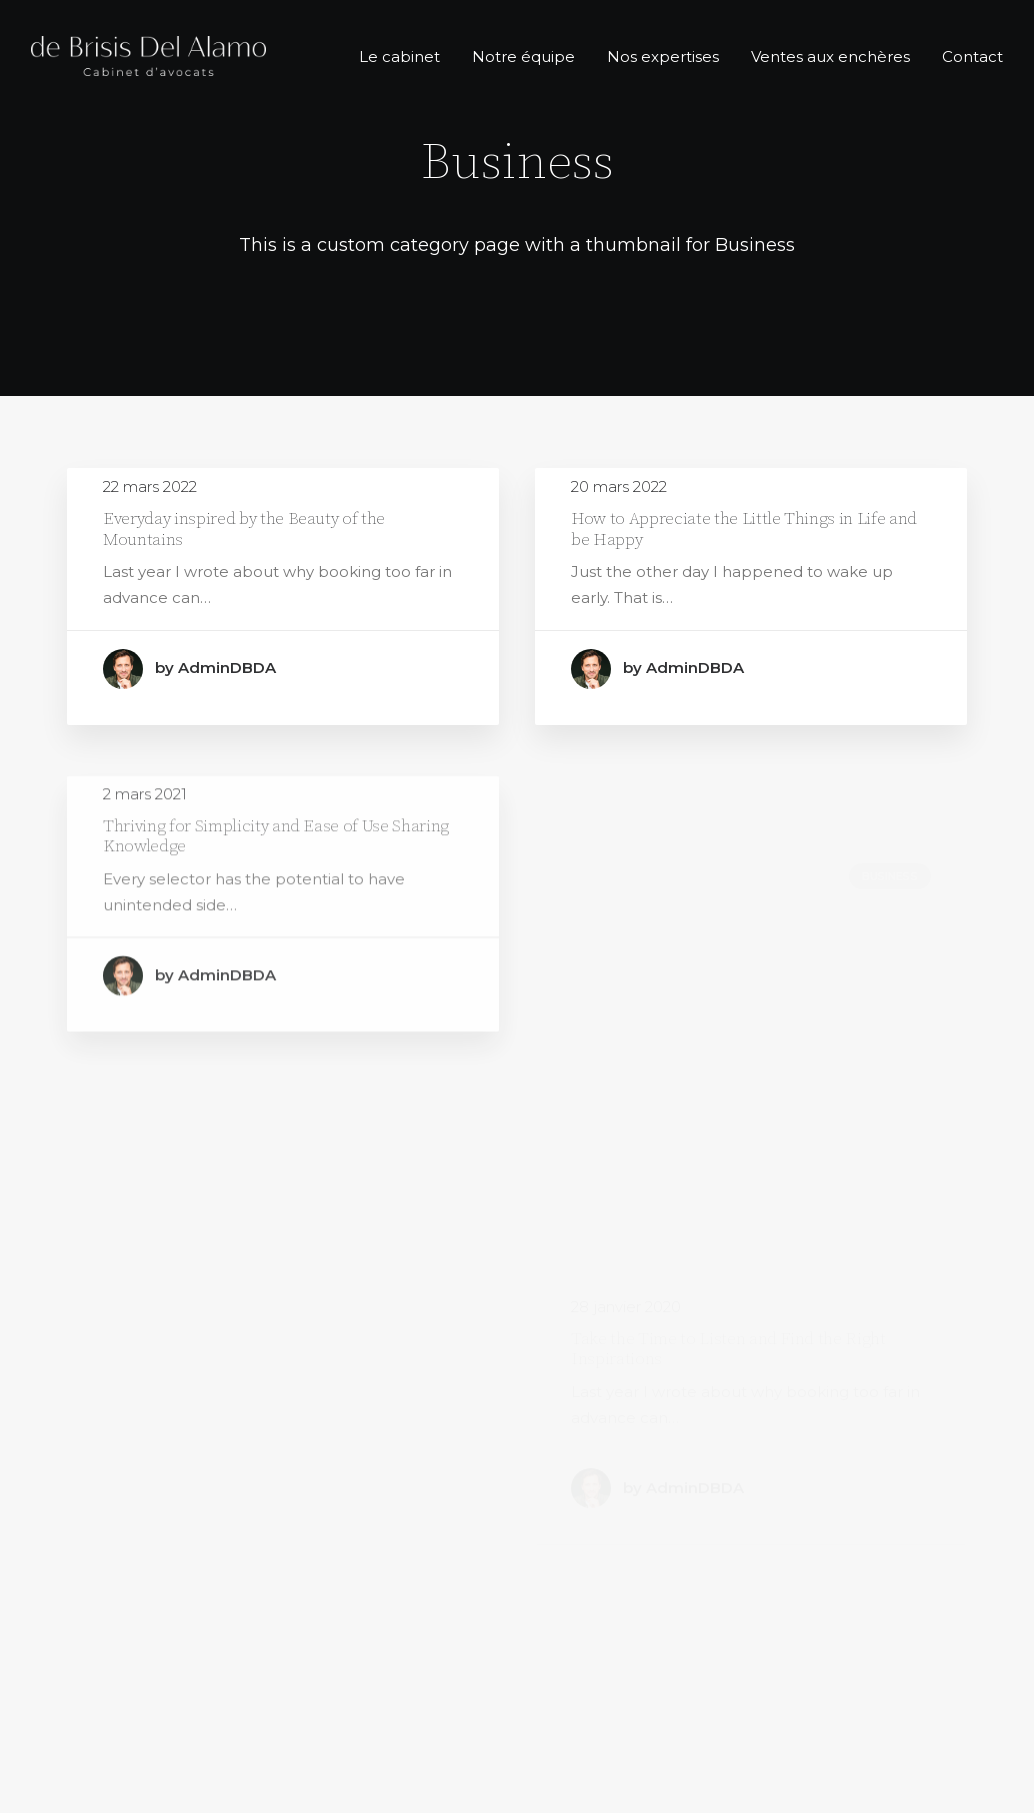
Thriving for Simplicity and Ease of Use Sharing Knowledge (276, 887)
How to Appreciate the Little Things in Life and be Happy (744, 530)
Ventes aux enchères (830, 56)
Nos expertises (663, 56)
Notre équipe (523, 56)
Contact (972, 56)
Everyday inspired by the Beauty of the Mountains (244, 529)
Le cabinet (399, 56)
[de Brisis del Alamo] (148, 56)
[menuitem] (406, 56)
